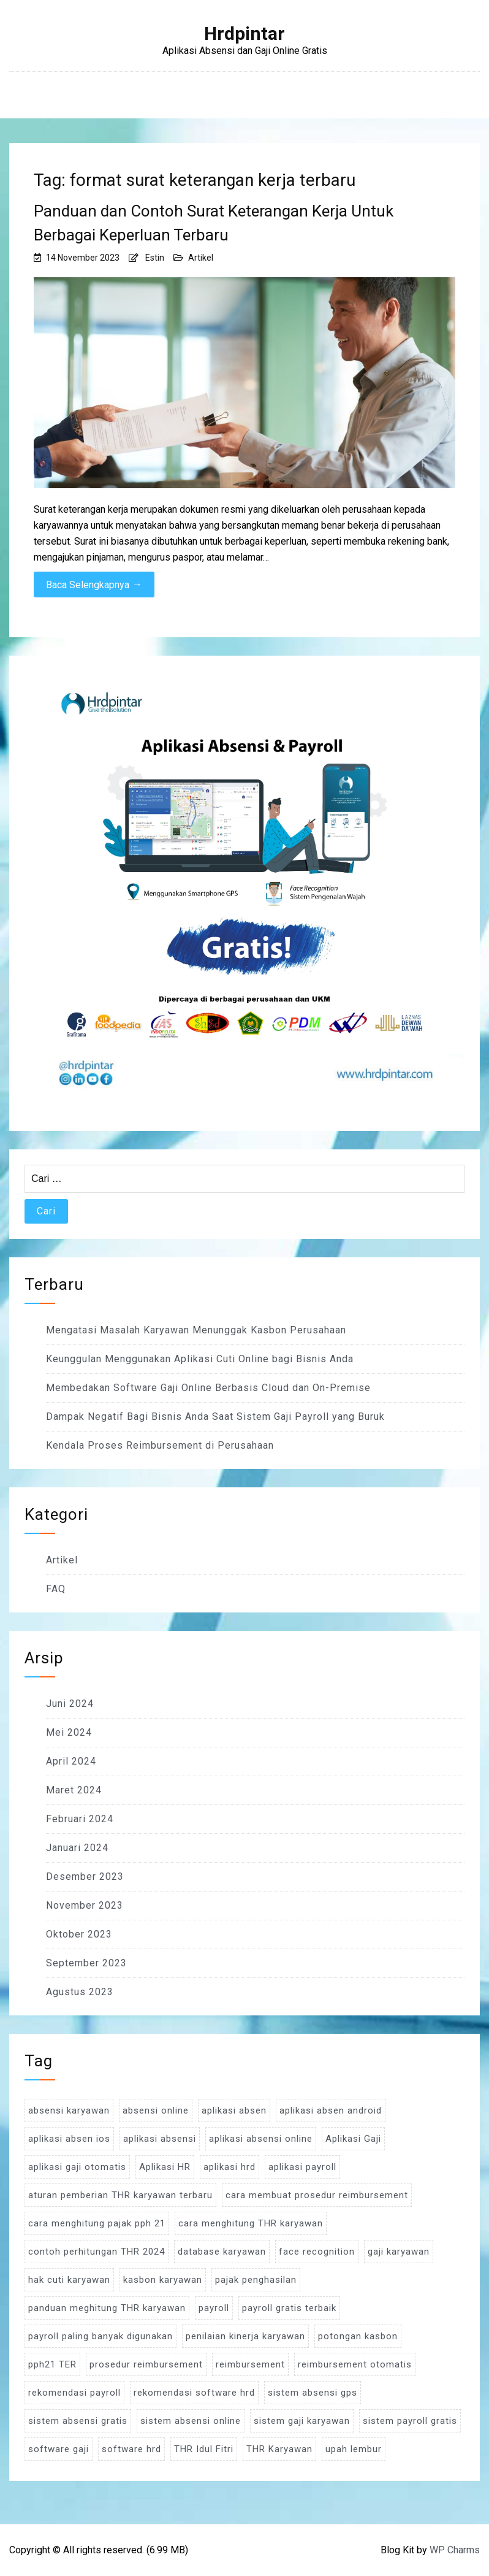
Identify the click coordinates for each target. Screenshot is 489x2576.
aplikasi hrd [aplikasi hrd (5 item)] (229, 2166)
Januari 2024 (77, 1847)
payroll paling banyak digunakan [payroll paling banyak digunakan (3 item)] (100, 2336)
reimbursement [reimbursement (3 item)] (250, 2364)
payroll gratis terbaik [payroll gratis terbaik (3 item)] (289, 2307)
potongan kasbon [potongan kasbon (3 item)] (358, 2336)
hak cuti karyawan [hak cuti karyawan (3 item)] (69, 2279)
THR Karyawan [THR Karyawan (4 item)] (279, 2449)
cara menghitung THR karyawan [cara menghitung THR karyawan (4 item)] (250, 2223)
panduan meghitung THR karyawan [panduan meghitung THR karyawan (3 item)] (107, 2307)
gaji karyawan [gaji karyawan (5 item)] (399, 2251)
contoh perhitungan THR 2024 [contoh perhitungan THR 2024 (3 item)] (96, 2251)
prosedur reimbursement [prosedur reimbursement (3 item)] (146, 2364)
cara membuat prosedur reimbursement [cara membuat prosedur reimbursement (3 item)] (317, 2195)
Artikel (200, 258)
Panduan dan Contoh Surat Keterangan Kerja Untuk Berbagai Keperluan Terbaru (213, 223)
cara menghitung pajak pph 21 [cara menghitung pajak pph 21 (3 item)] (96, 2223)
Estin (154, 258)
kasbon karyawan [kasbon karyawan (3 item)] (162, 2279)
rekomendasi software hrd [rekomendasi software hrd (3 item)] (194, 2392)
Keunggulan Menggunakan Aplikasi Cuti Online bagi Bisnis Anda (200, 1359)
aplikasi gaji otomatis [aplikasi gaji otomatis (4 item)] (77, 2166)
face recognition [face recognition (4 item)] (317, 2251)
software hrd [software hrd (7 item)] (131, 2449)
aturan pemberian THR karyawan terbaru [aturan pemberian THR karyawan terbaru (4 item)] (120, 2195)
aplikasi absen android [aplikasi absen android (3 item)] (330, 2110)
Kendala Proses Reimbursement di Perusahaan (160, 1445)
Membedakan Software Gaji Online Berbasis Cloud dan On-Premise (208, 1387)
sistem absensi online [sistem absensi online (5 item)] (190, 2420)
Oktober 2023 (79, 1934)
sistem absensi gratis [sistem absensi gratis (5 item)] (77, 2420)
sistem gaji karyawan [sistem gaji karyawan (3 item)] (302, 2420)
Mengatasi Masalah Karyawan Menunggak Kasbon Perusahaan (196, 1330)
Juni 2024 (70, 1703)
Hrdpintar (244, 34)
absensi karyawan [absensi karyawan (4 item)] (69, 2110)
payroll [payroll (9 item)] (214, 2307)
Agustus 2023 (79, 1992)
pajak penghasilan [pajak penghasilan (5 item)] (256, 2279)
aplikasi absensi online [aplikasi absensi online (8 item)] (261, 2138)
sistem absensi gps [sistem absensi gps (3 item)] (312, 2392)
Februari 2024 (79, 1819)
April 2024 (71, 1761)
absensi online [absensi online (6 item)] (156, 2110)
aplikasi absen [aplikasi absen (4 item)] (234, 2110)
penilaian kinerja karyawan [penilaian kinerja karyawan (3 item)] (245, 2336)
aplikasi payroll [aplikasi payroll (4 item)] (302, 2166)
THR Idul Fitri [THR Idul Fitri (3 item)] (203, 2449)
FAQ (56, 1589)
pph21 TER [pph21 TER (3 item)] (52, 2364)
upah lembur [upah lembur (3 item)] (353, 2449)
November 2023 (84, 1905)
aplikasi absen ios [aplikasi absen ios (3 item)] (69, 2138)
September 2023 (86, 1963)
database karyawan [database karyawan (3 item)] (222, 2251)
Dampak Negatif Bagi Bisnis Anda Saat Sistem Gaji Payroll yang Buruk (215, 1416)
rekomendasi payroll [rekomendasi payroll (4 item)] (74, 2392)
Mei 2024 (69, 1732)
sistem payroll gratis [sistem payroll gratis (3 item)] (410, 2420)
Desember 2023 (85, 1876)
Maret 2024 (74, 1790)
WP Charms (455, 2550)
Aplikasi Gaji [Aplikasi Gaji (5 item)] (353, 2138)
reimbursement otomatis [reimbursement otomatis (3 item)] (355, 2364)
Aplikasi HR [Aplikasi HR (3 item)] (165, 2166)
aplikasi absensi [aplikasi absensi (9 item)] (159, 2138)
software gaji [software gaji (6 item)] (58, 2449)
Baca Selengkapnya (94, 584)
